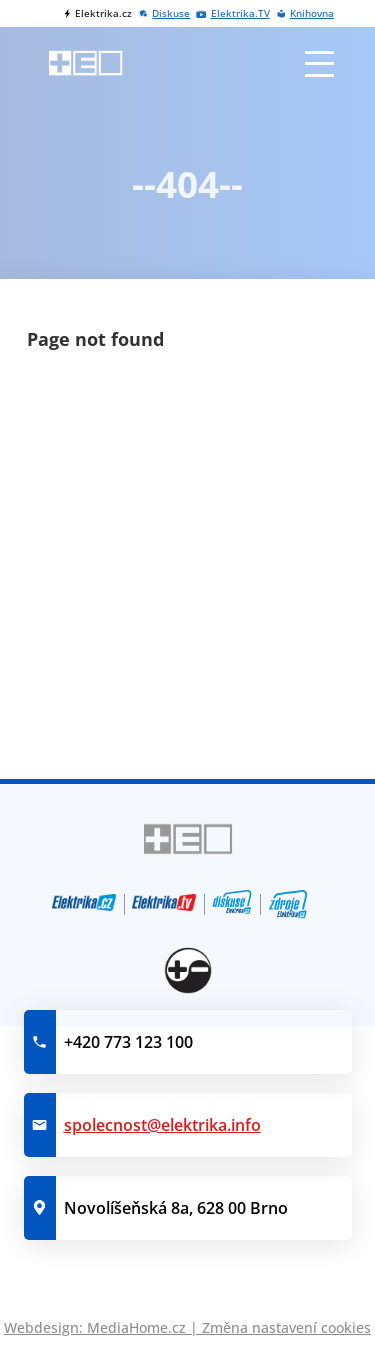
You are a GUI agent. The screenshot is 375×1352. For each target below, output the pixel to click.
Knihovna (312, 13)
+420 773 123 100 (128, 1042)
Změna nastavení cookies (286, 1327)
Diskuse (171, 13)
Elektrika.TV (240, 13)
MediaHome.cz (136, 1327)
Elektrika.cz (103, 13)
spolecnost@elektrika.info (162, 1125)
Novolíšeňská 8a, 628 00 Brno (176, 1208)
